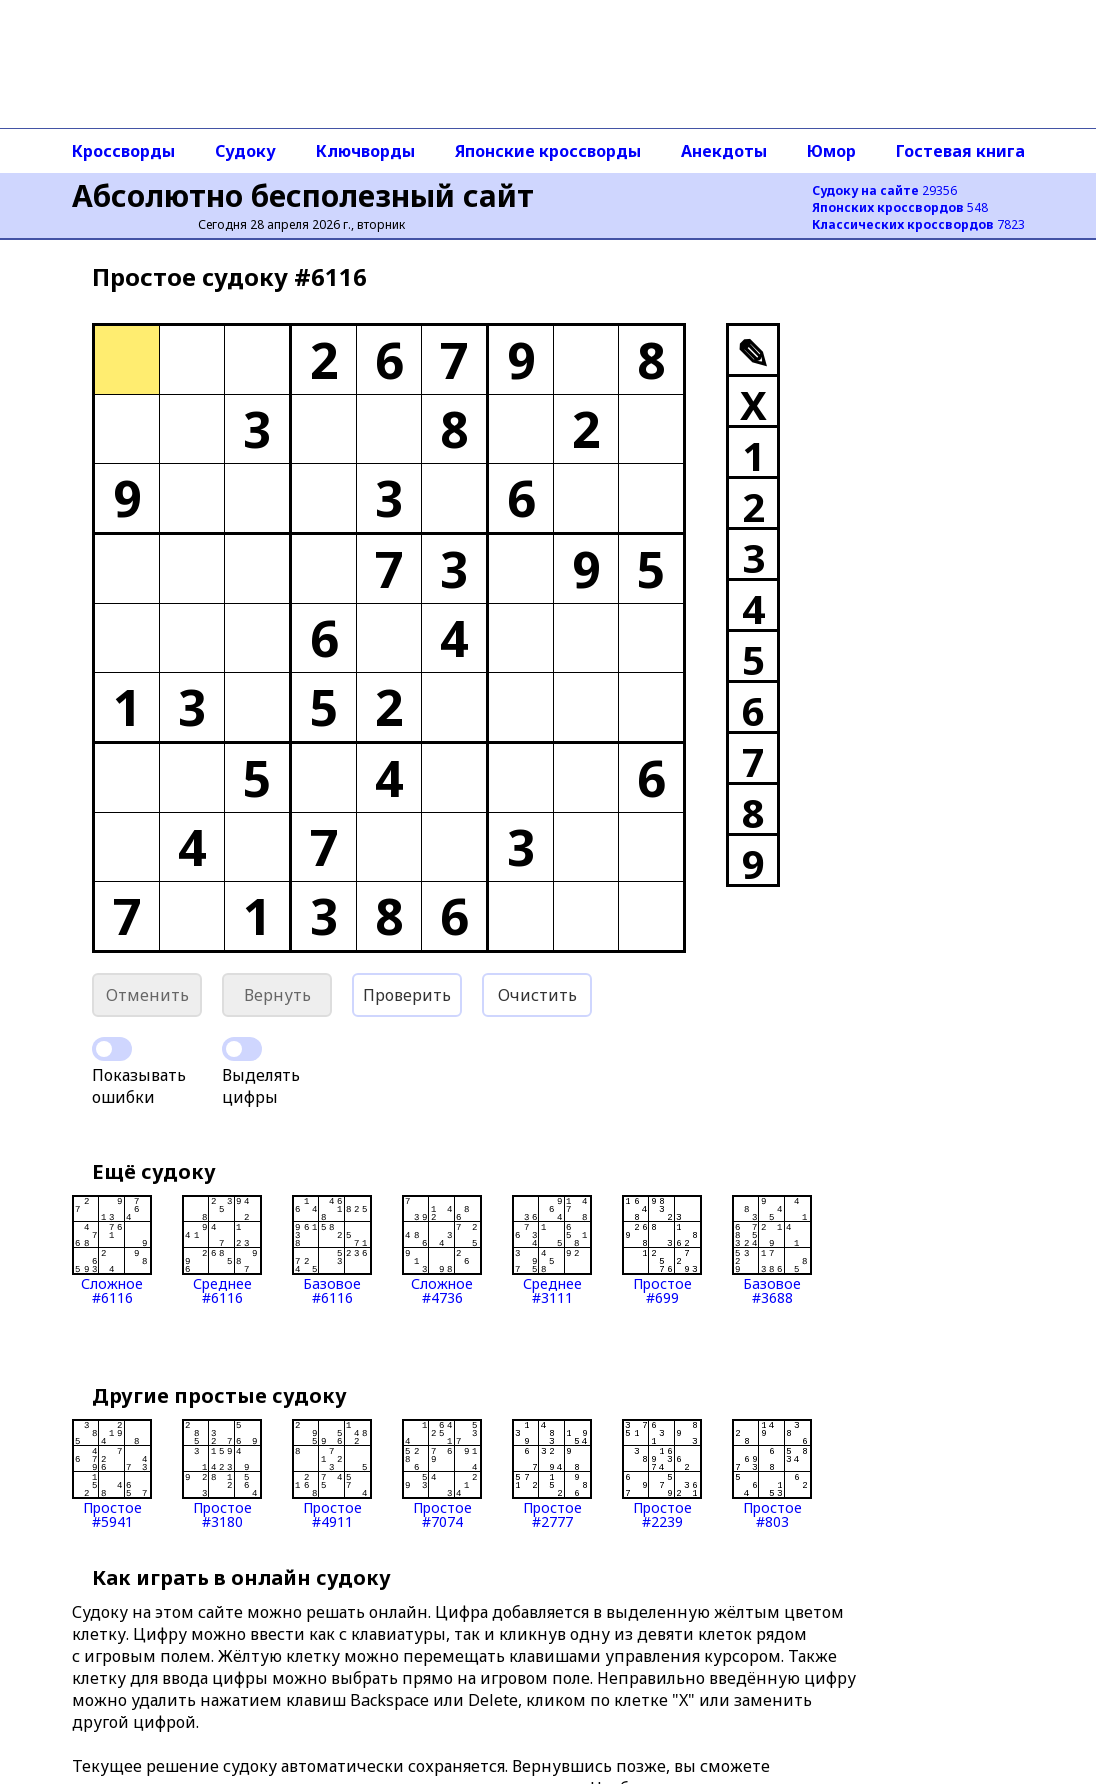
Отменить (147, 995)
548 (900, 207)
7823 (918, 224)
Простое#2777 (552, 1474)
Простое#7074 (442, 1474)
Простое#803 (772, 1474)
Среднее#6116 (222, 1250)
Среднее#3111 (552, 1250)
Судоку (245, 151)
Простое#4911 (332, 1474)
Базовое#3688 (772, 1250)
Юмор (831, 151)
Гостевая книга (960, 151)
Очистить (537, 995)
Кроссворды (123, 151)
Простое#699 (662, 1250)
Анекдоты (724, 151)
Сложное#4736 (442, 1250)
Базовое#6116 (332, 1250)
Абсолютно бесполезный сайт (303, 195)
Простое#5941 (112, 1474)
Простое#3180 (222, 1474)
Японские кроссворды (548, 151)
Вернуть (277, 995)
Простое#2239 (662, 1474)
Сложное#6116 (112, 1250)
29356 (884, 190)
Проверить (407, 995)
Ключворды (365, 151)
